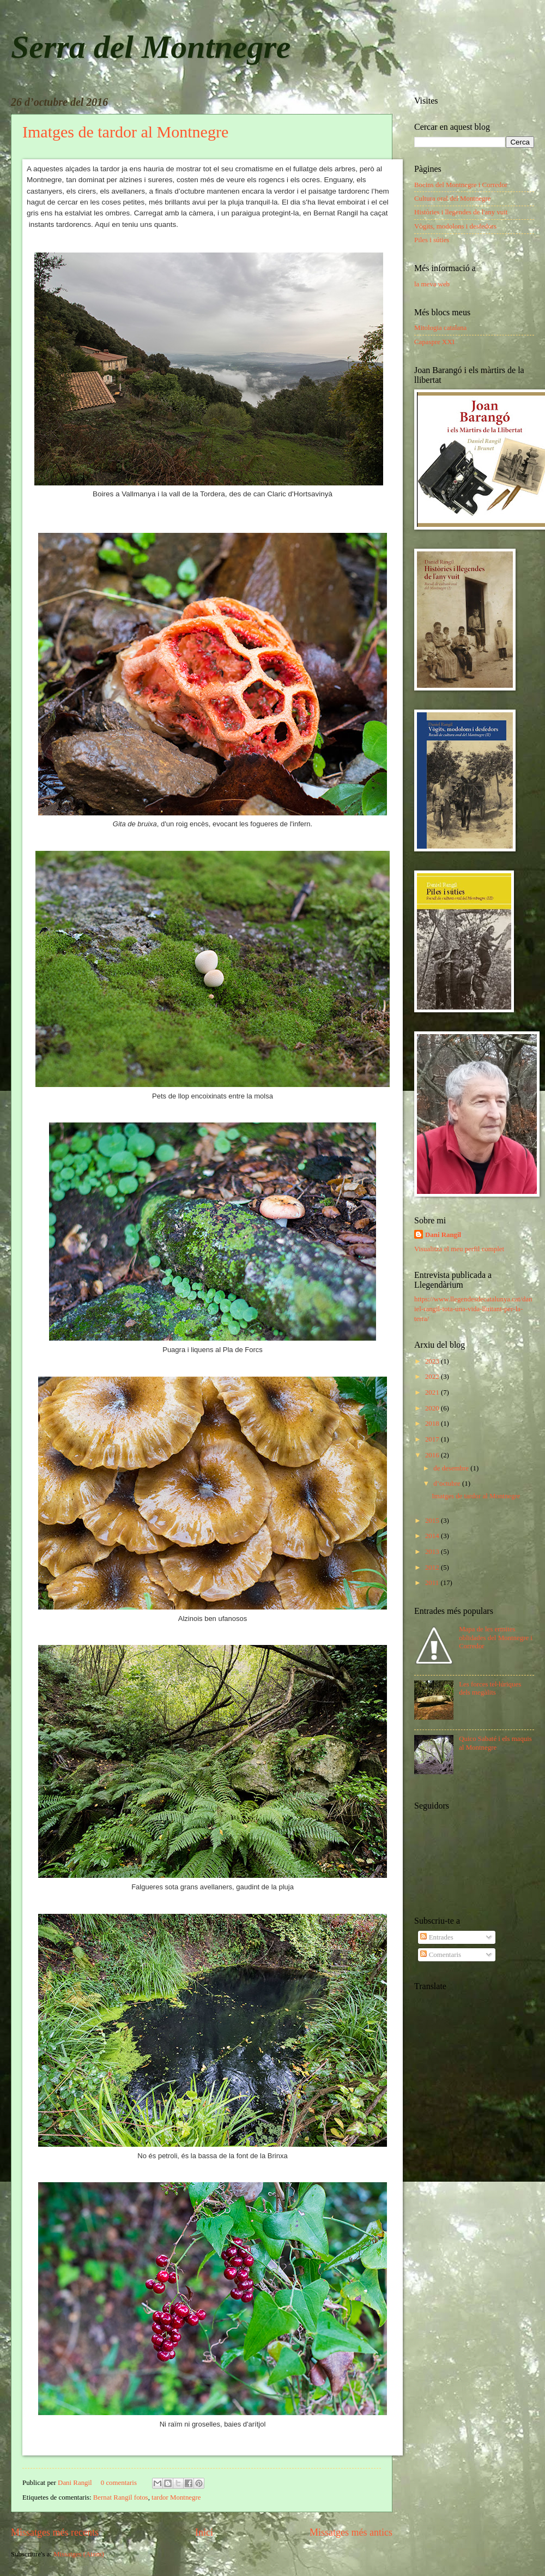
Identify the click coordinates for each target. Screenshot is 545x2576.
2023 (433, 1361)
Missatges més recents (55, 2532)
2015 (433, 1520)
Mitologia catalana (440, 328)
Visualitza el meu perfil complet (459, 1249)
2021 (433, 1392)
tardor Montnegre (176, 2497)
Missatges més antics (351, 2532)
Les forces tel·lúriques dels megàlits (490, 1688)
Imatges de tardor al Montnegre (125, 132)
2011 (433, 1583)
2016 (433, 1455)
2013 (433, 1552)
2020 (433, 1408)
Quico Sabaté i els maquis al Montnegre (495, 1743)
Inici (204, 2532)
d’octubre (447, 1483)
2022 (433, 1376)
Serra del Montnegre (150, 47)
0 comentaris (119, 2483)
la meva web (432, 284)
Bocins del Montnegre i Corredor (460, 185)
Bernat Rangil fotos (120, 2497)
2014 (433, 1536)
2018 (433, 1423)
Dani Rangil (76, 2483)
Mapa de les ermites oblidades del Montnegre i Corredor (495, 1637)
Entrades (436, 1937)
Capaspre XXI (434, 342)
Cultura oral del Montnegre (452, 198)
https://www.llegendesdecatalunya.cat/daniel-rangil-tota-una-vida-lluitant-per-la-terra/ (473, 1309)
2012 (433, 1567)
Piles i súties (431, 240)
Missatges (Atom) (78, 2554)
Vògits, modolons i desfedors (455, 226)
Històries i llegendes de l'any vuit (460, 212)
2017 (433, 1439)
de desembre (451, 1468)
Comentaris (440, 1955)
